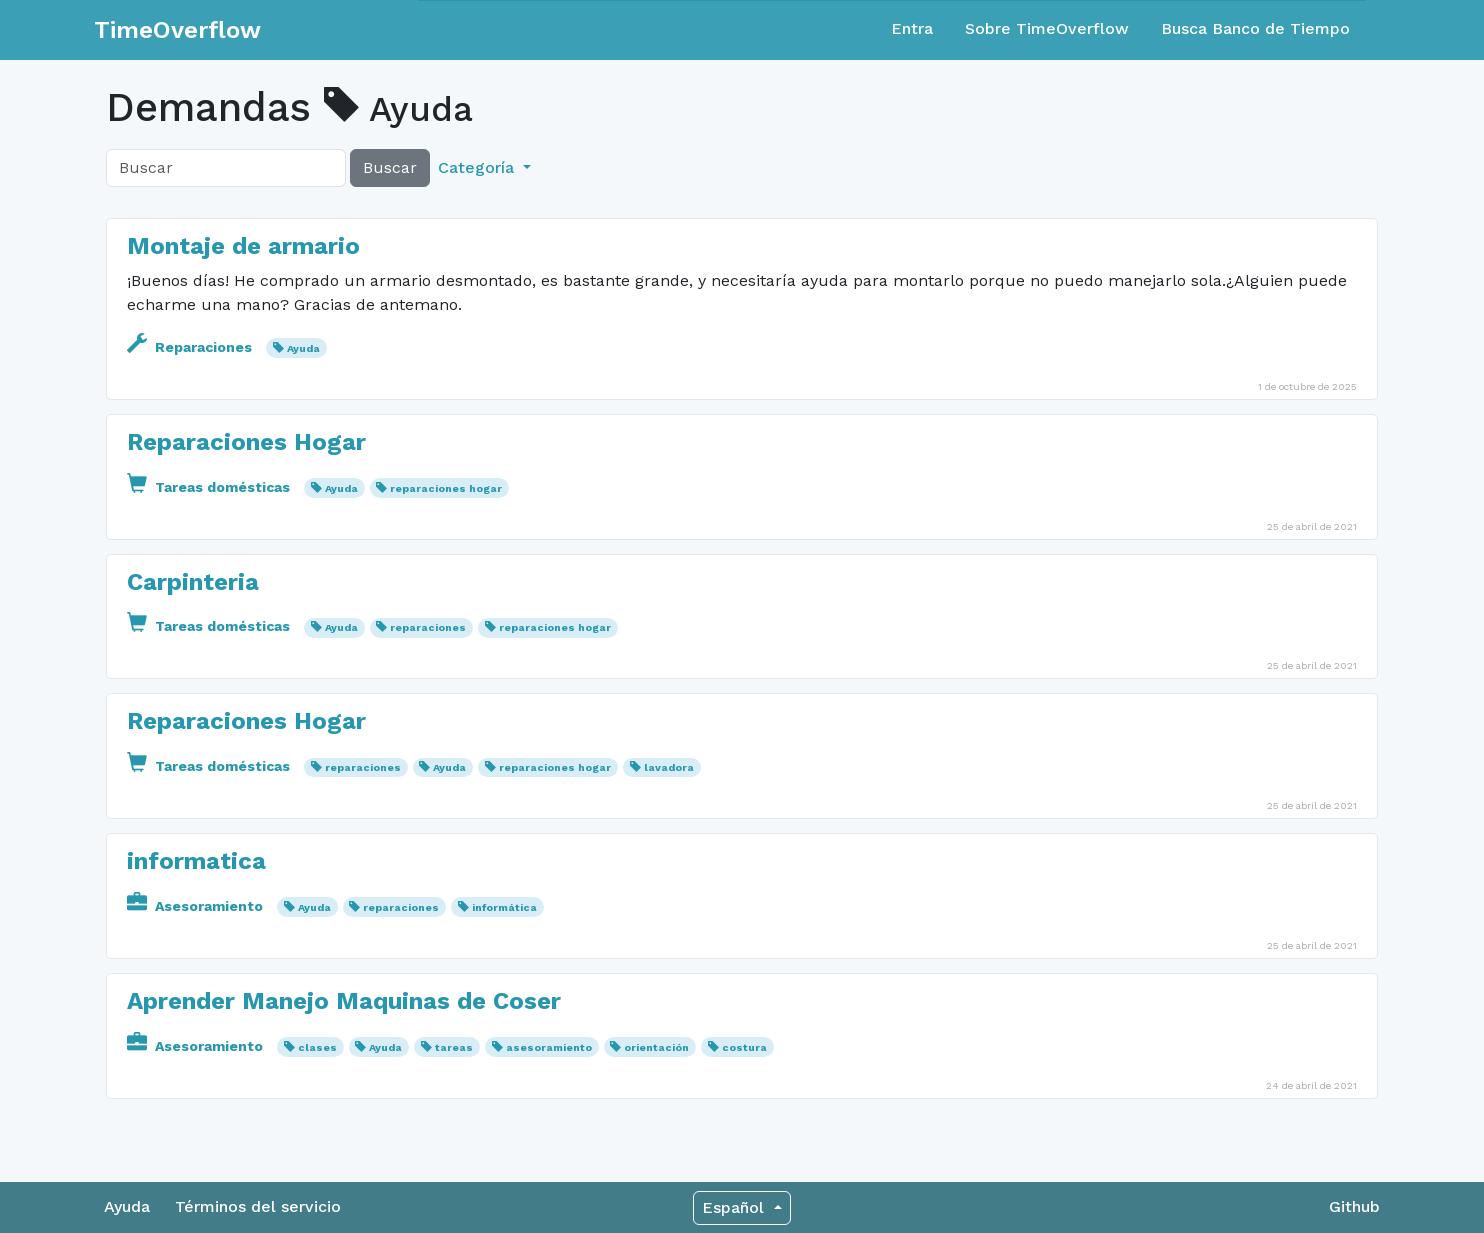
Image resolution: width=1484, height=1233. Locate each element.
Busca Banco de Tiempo (1255, 28)
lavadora (669, 767)
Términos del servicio (258, 1206)
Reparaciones (191, 347)
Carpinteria (193, 582)
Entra (912, 28)
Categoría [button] (478, 167)
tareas (454, 1047)
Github (1354, 1206)
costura (744, 1047)
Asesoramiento (197, 906)
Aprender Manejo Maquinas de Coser (344, 1001)
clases (317, 1047)
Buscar (390, 167)
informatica (196, 861)
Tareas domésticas (210, 487)
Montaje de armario (243, 246)
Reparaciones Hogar (246, 442)
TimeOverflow (177, 30)
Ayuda (303, 348)
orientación (656, 1047)
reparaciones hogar (446, 488)
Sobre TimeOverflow (1047, 28)
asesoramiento (549, 1047)
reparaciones (428, 627)
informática (504, 907)
